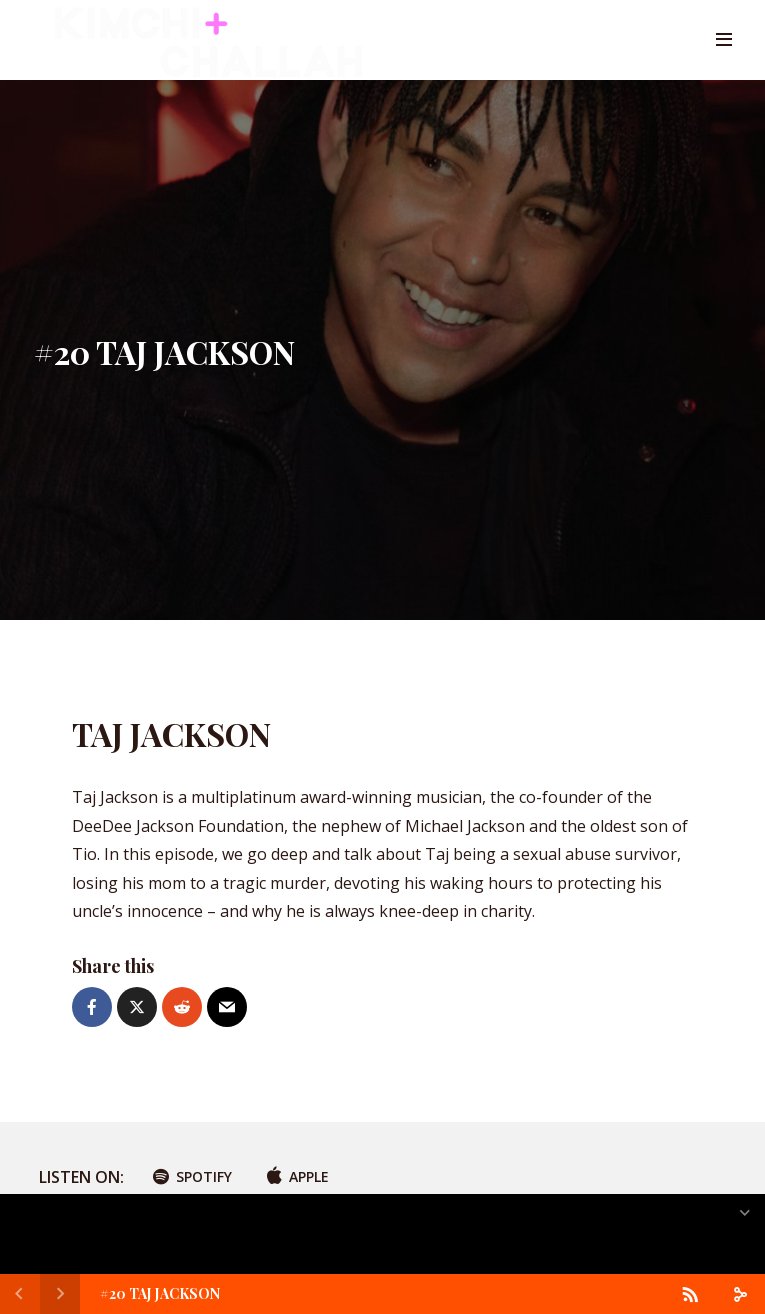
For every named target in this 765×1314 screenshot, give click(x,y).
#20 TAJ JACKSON (160, 1293)
